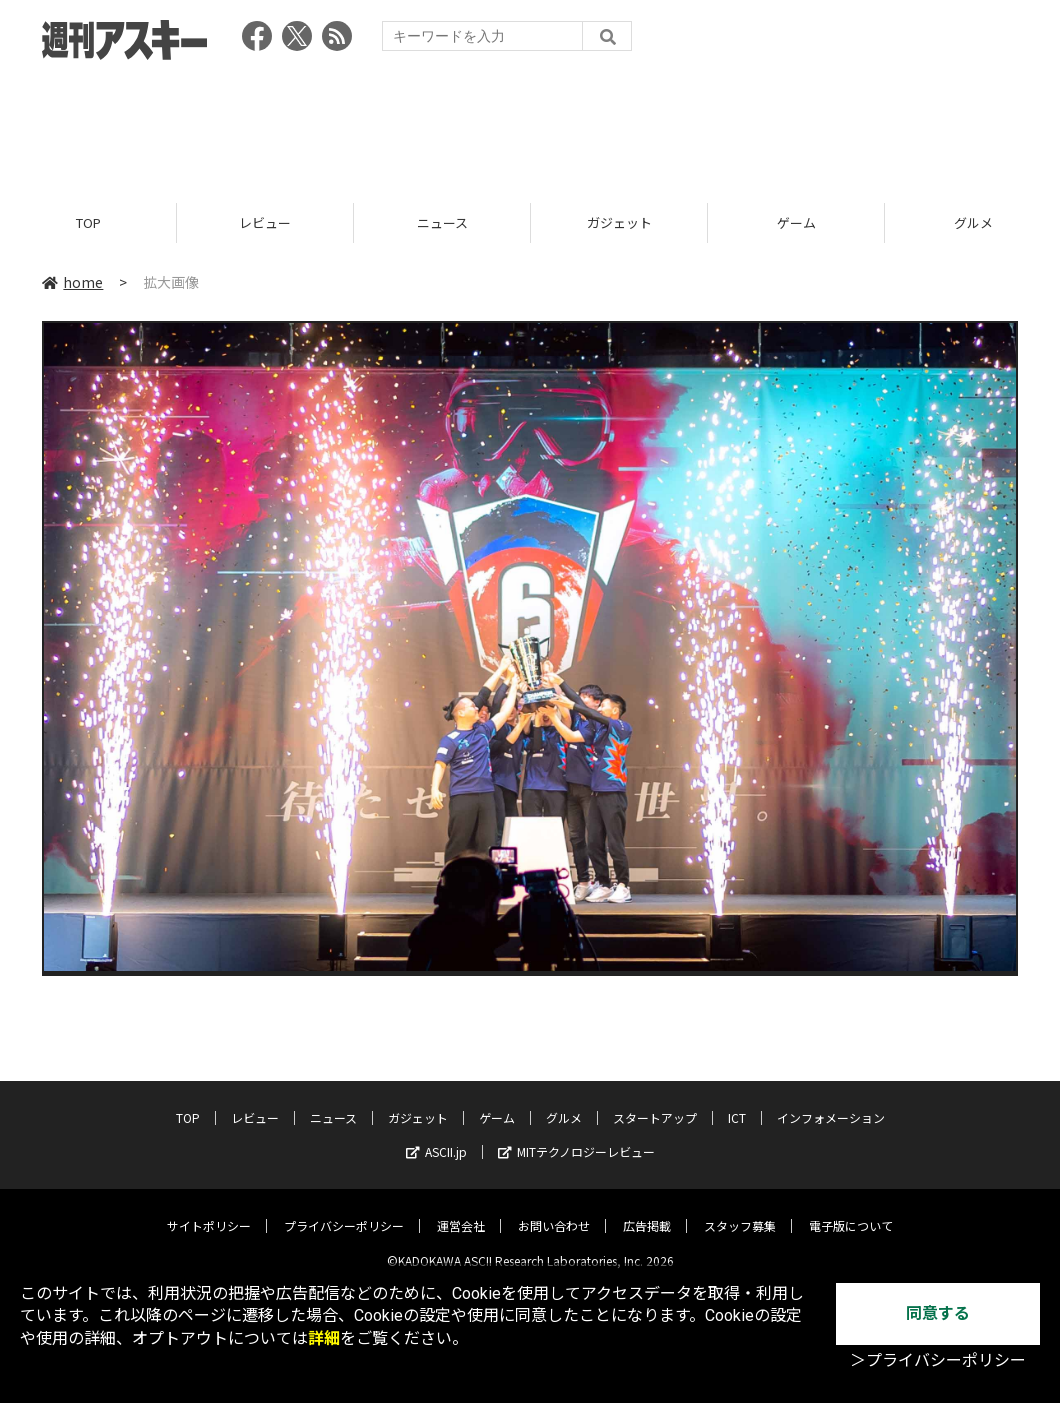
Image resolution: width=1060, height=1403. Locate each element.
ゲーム (796, 222)
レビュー (265, 222)
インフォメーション (831, 1102)
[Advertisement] (530, 125)
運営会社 (461, 1210)
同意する (938, 1313)
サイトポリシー (209, 1210)
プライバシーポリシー (344, 1210)
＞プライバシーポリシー (938, 1360)
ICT (737, 1102)
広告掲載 (647, 1210)
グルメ (564, 1102)
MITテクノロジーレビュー (576, 1136)
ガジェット (619, 222)
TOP (88, 222)
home (72, 282)
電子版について (851, 1210)
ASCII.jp (436, 1136)
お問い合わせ (554, 1210)
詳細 (324, 1338)
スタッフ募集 (740, 1210)
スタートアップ (655, 1102)
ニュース (442, 222)
